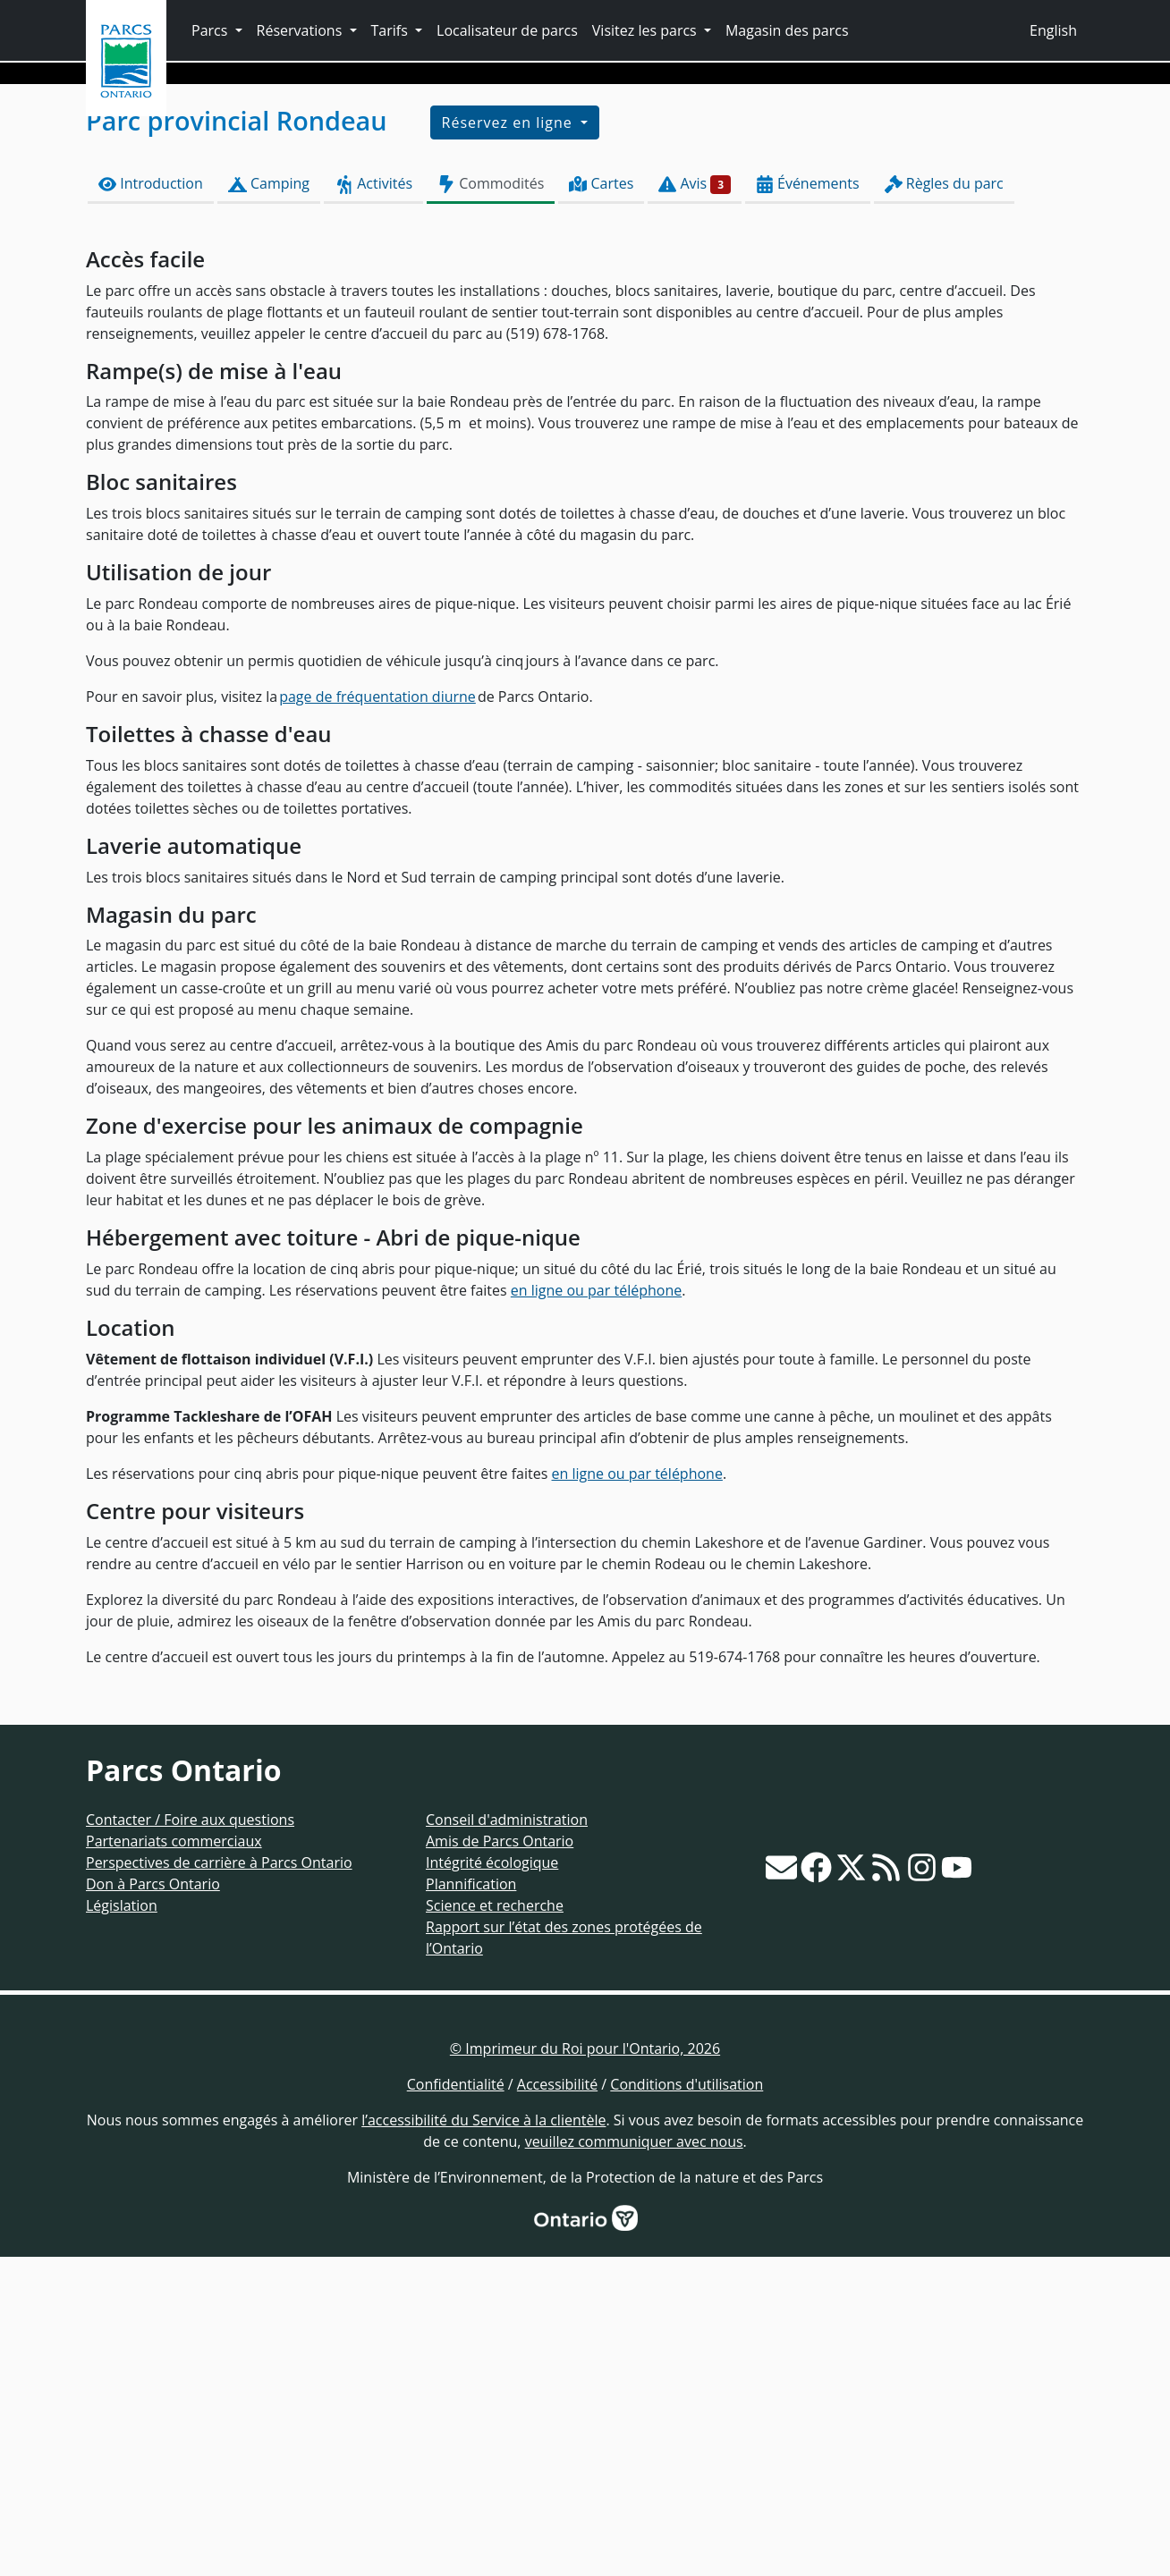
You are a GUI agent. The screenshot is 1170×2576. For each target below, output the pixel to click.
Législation (121, 2224)
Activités (373, 503)
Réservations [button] (301, 30)
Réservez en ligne (509, 442)
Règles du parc (944, 503)
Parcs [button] (211, 30)
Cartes (601, 503)
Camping (268, 503)
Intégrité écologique (492, 2182)
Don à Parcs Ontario (153, 2203)
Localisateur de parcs (507, 30)
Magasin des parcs (787, 30)
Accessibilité (557, 2403)
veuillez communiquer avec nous (634, 2460)
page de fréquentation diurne (377, 1016)
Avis (694, 503)
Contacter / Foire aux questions (190, 2139)
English (1053, 30)
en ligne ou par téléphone (596, 1609)
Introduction (150, 503)
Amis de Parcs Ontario (499, 2160)
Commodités (490, 503)
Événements (808, 503)
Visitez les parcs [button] (646, 30)
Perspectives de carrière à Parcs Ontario (219, 2182)
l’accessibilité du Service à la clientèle (483, 2439)
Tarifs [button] (391, 30)
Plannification (471, 2203)
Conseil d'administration (507, 2139)
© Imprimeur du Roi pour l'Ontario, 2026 (585, 2368)
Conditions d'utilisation (686, 2403)
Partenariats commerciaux (174, 2160)
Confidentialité (455, 2403)
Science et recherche (495, 2224)
